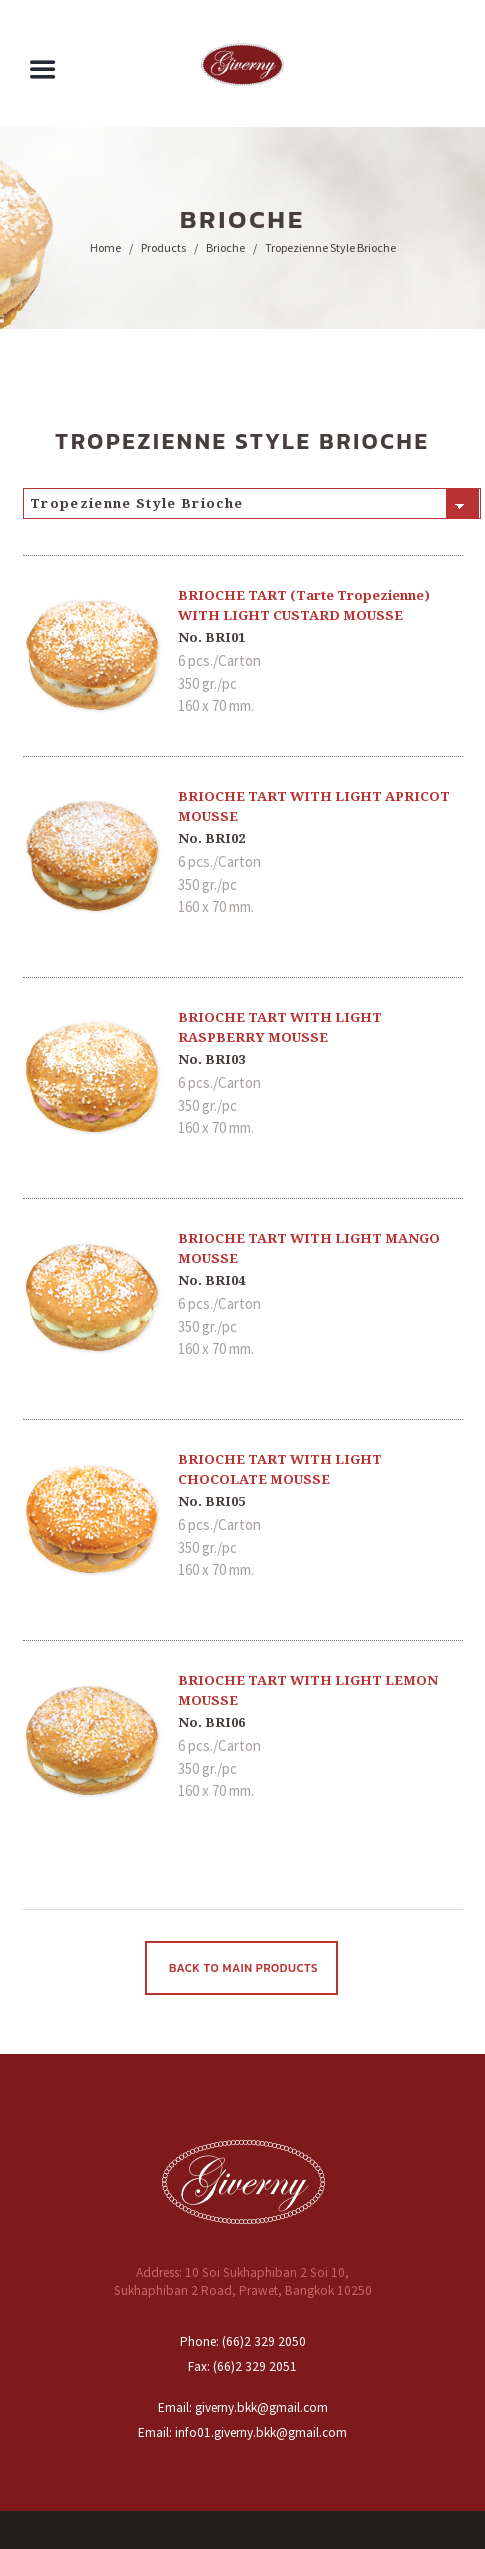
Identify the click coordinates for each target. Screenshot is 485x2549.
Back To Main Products (243, 1968)
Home (105, 247)
